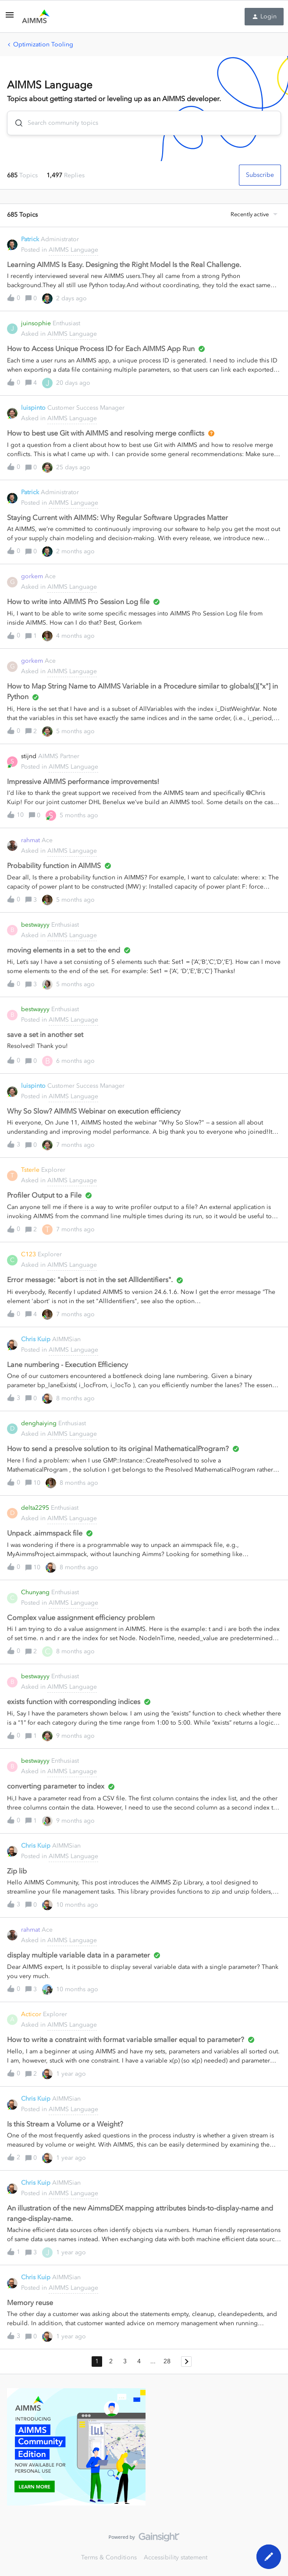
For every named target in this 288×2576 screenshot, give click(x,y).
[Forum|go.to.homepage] (36, 17)
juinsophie (36, 323)
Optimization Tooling (43, 44)
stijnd (28, 756)
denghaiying (39, 1423)
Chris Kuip (35, 1339)
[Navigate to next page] (186, 2361)
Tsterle (30, 1170)
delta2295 (35, 1507)
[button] (9, 18)
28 (167, 2361)
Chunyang (35, 1592)
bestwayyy (35, 924)
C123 (28, 1254)
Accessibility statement (175, 2557)
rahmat (30, 840)
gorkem (32, 576)
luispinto (33, 407)
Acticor (31, 2014)
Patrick (30, 239)
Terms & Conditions (109, 2557)
